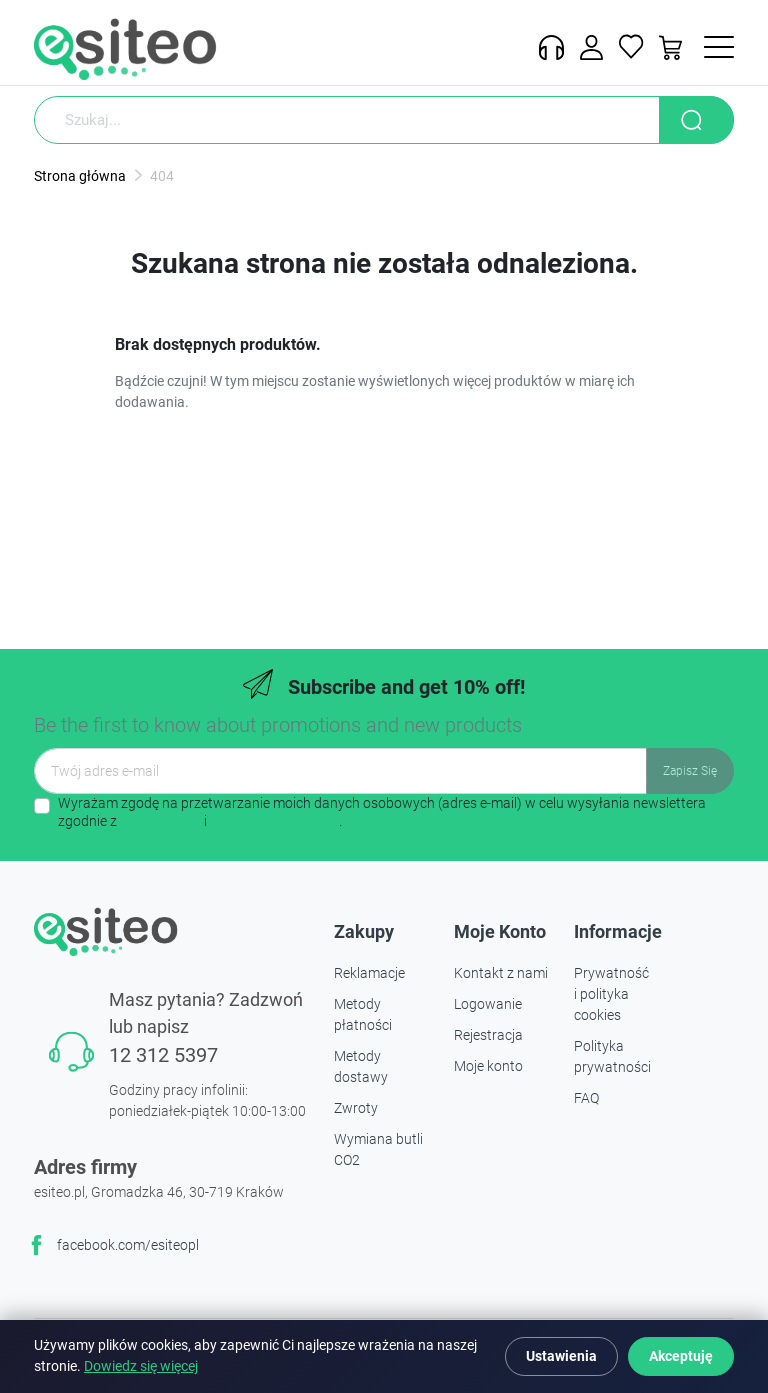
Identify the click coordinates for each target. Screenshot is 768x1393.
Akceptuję (681, 1356)
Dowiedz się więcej (141, 1366)
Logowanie (488, 1004)
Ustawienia (561, 1356)
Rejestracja (488, 1035)
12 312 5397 (163, 1055)
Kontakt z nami (501, 973)
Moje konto (488, 1066)
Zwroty (356, 1108)
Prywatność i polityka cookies (611, 994)
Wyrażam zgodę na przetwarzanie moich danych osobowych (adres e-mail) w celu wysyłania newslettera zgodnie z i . (382, 812)
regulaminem (160, 821)
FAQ (586, 1098)
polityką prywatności (274, 821)
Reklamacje (369, 973)
